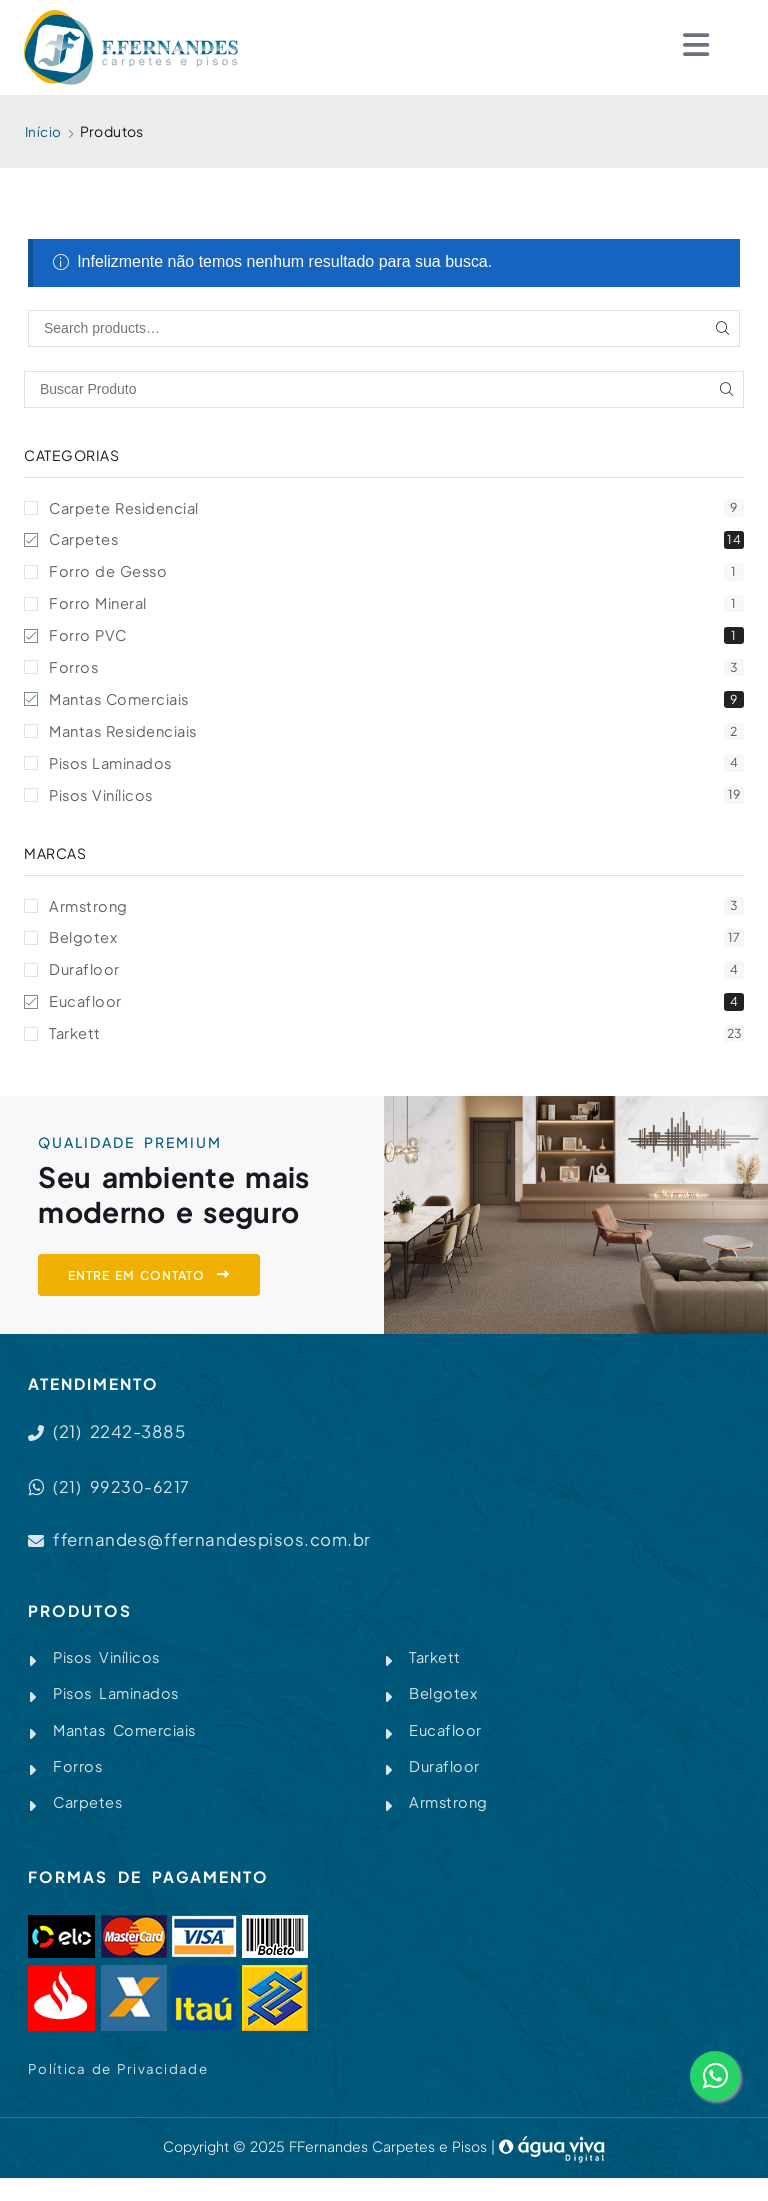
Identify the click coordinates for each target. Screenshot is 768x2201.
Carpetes (396, 541)
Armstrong (396, 916)
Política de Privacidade (119, 2091)
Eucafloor (396, 1015)
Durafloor (396, 982)
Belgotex (396, 949)
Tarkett (396, 1048)
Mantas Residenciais (396, 739)
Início (43, 131)
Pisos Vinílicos (396, 805)
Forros (396, 673)
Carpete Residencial (396, 508)
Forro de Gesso (396, 574)
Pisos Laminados (396, 772)
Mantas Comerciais (396, 706)
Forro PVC (396, 640)
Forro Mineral (396, 607)
